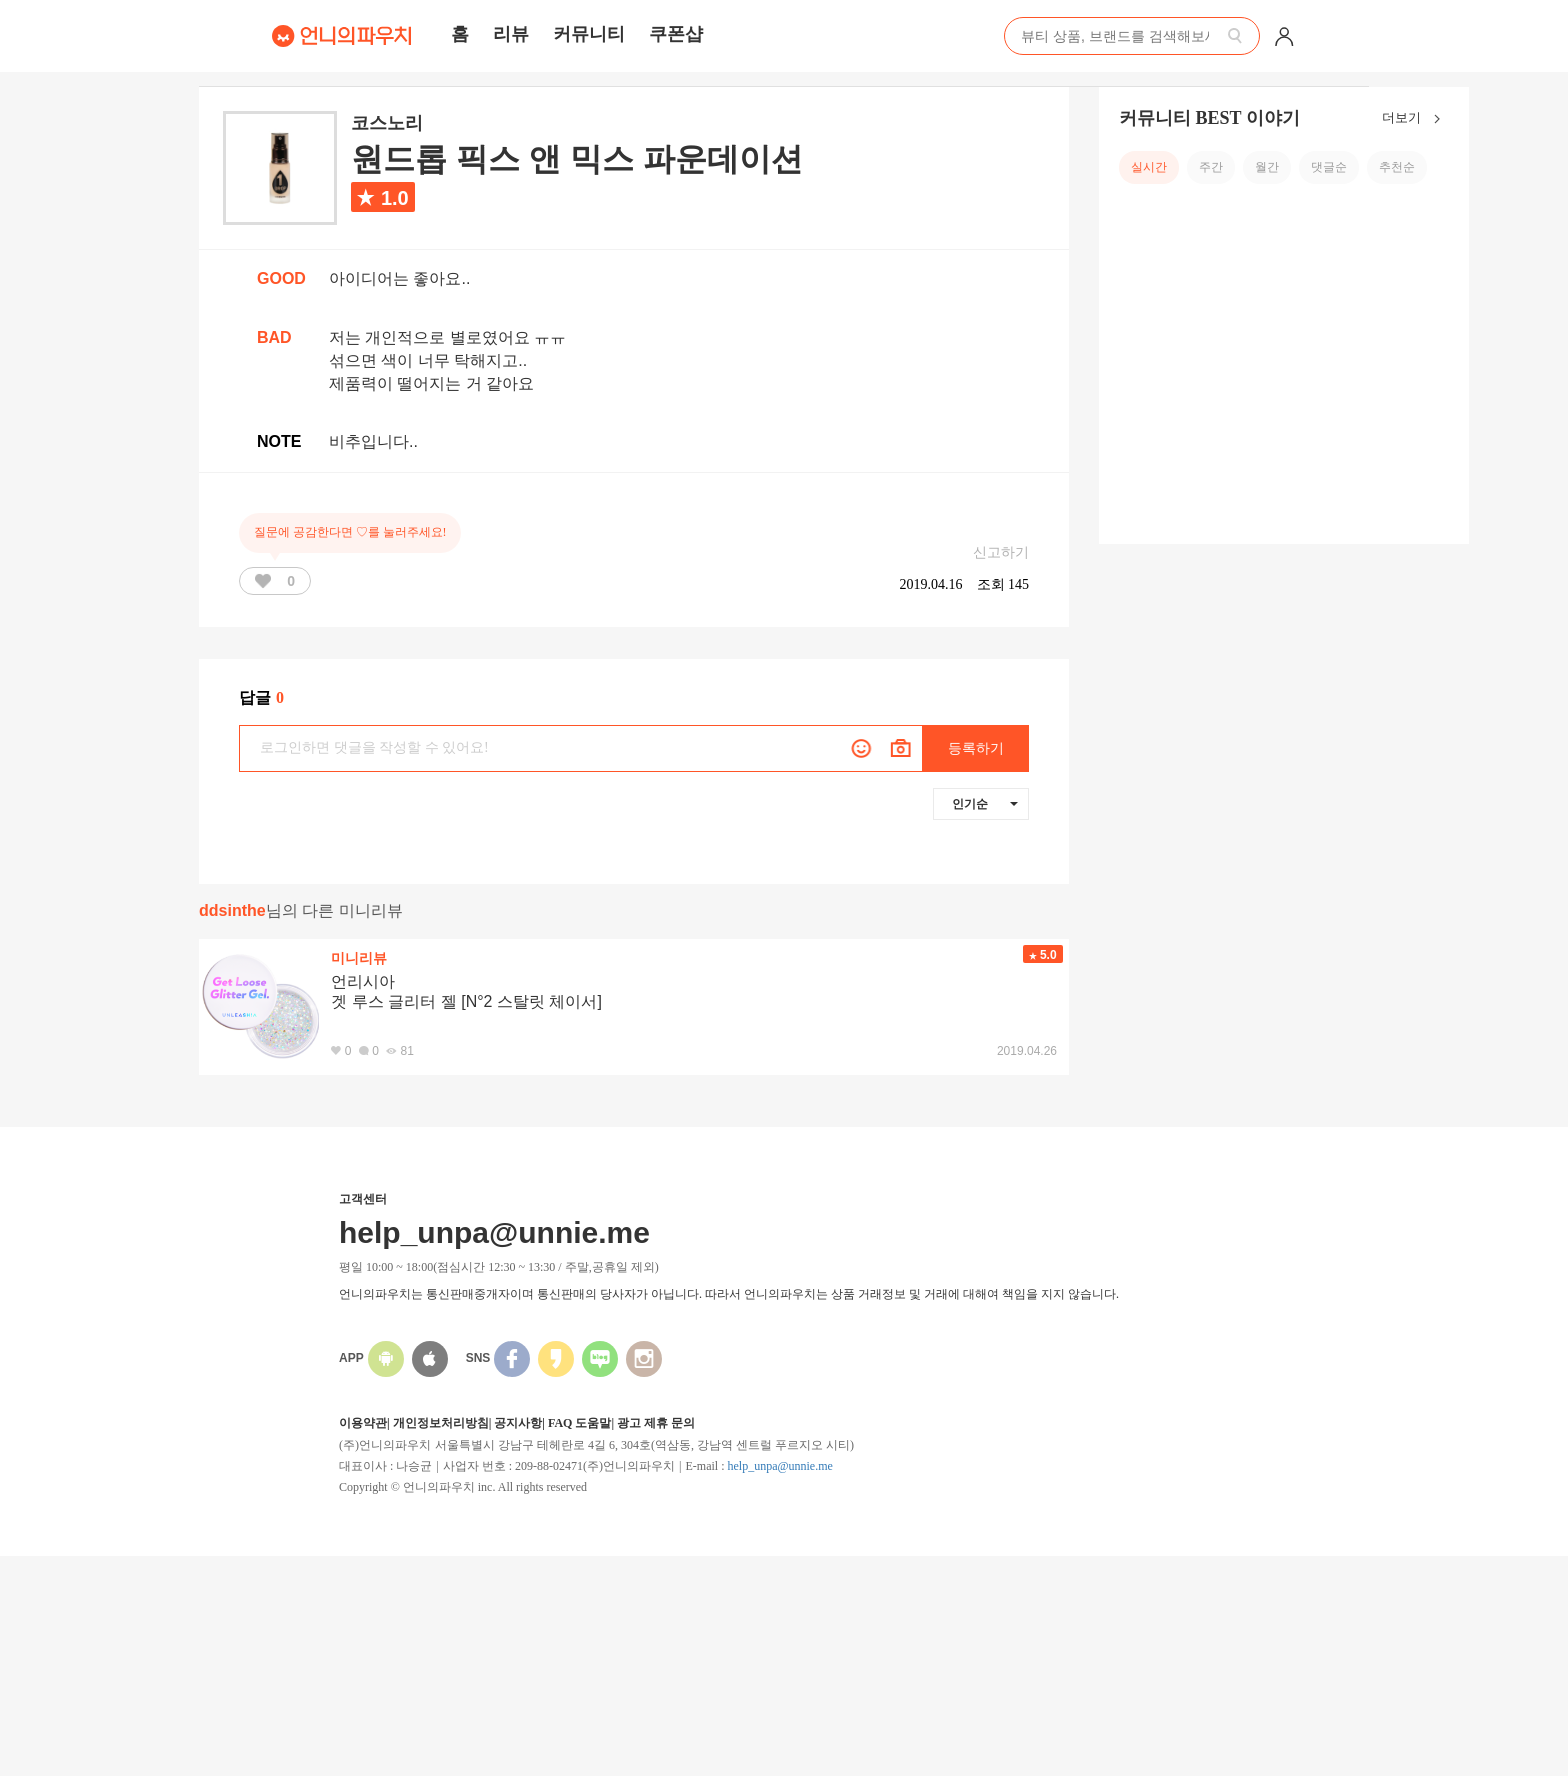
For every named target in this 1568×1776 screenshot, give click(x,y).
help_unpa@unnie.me (779, 1466)
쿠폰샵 (676, 34)
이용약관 (363, 1423)
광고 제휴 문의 (656, 1423)
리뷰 (511, 34)
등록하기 (976, 748)
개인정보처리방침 (441, 1423)
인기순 (985, 804)
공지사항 (518, 1423)
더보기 (1415, 119)
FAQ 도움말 (579, 1423)
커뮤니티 (589, 34)
